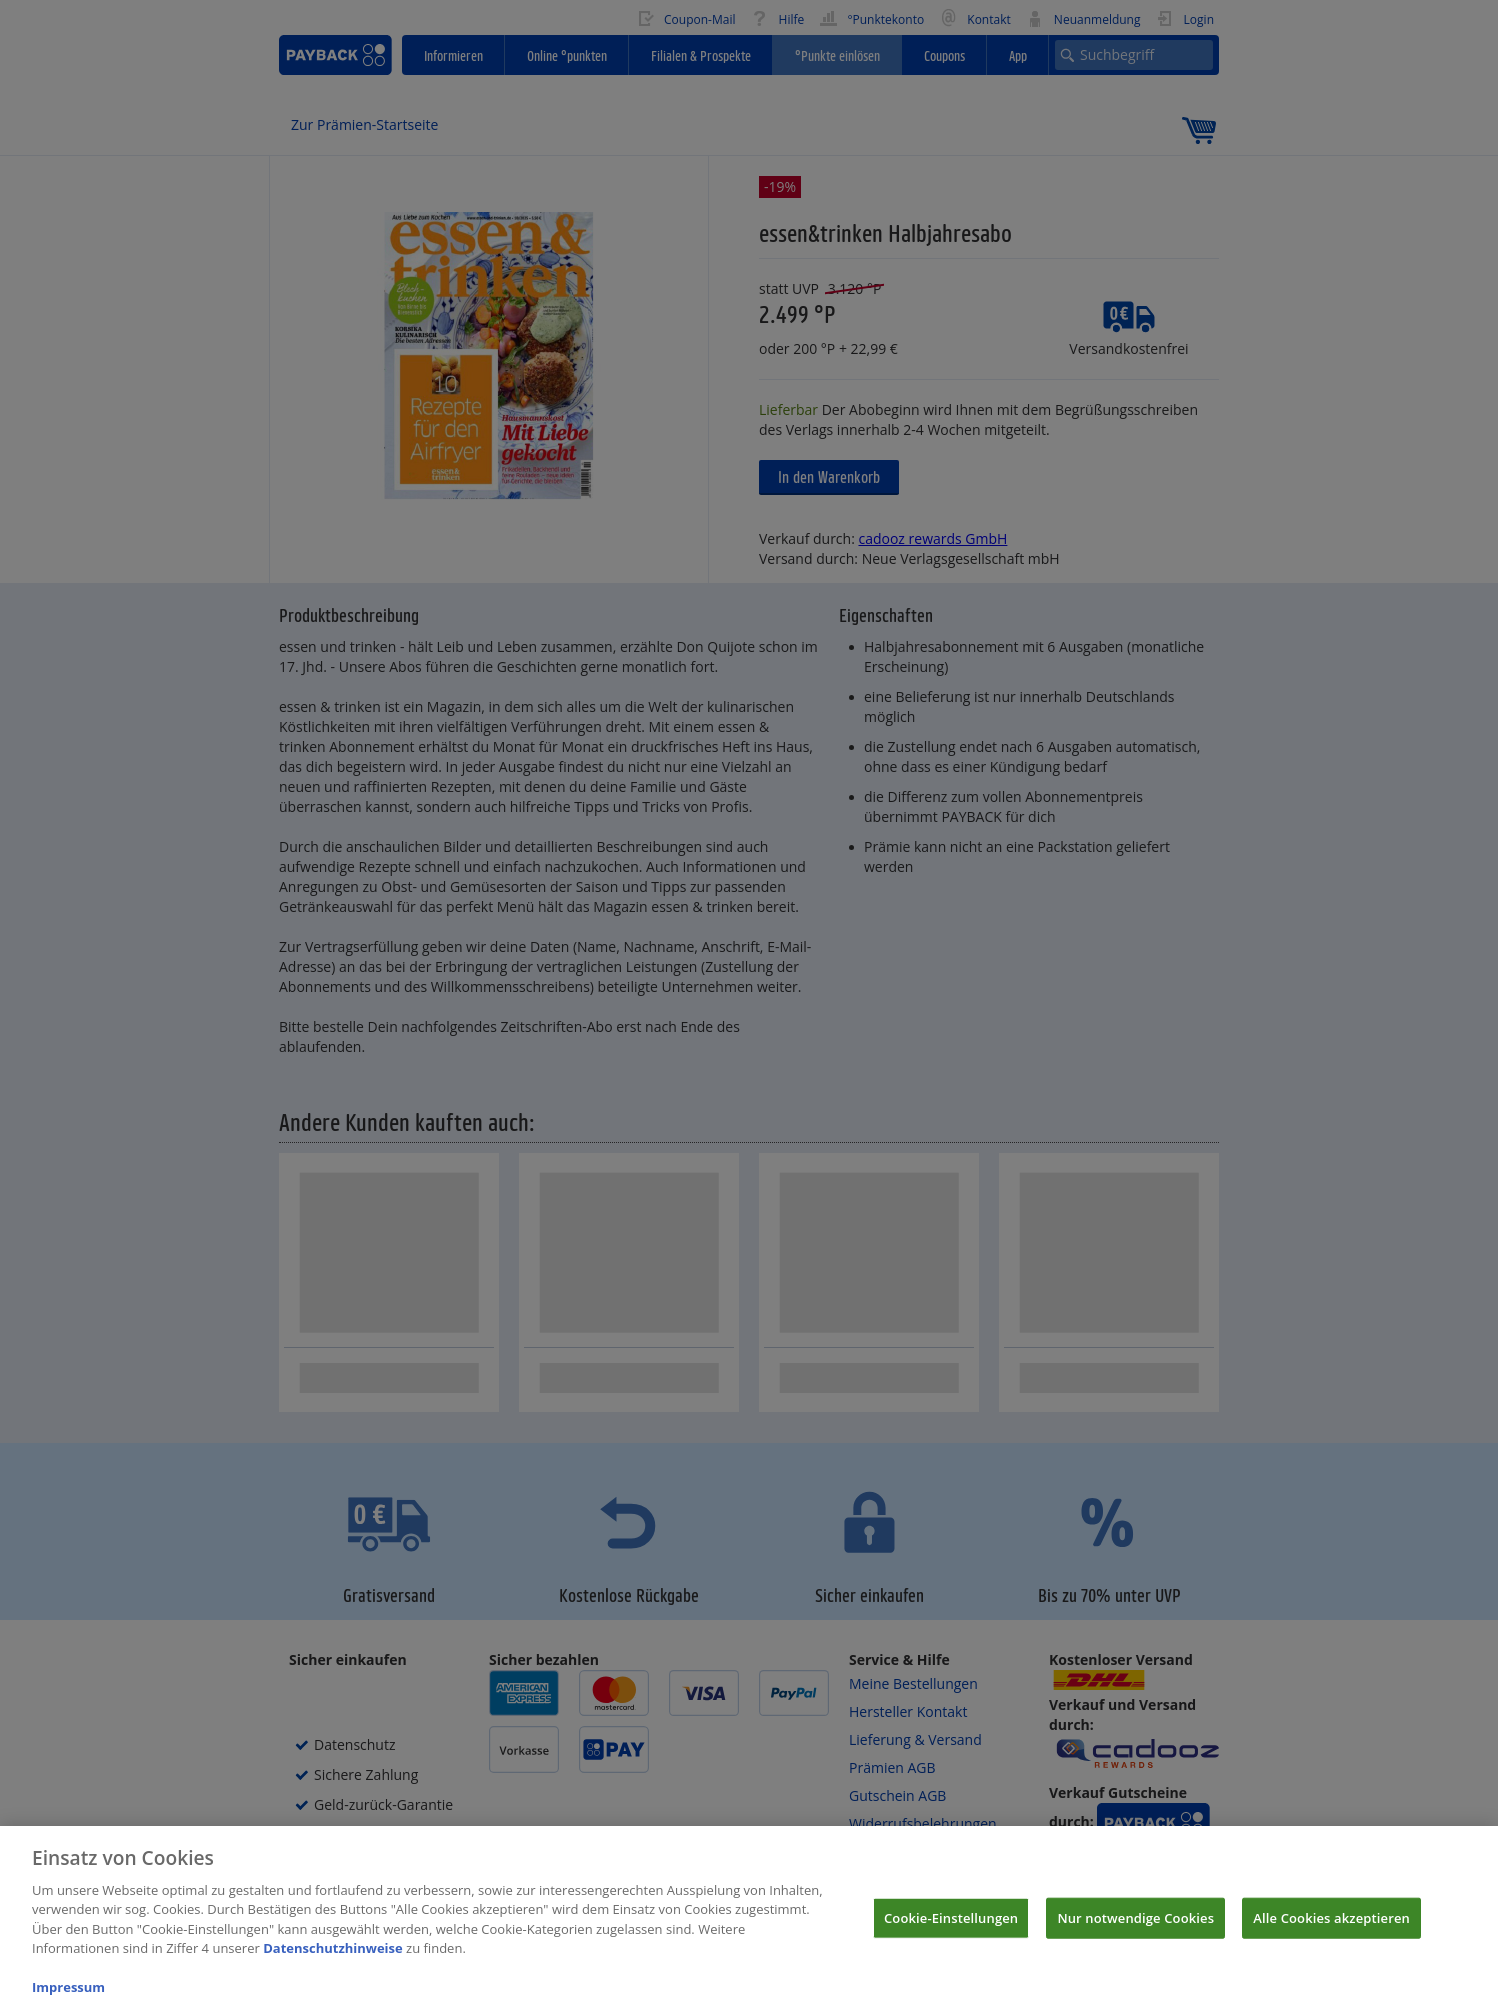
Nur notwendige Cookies (1135, 1932)
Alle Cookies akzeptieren (1331, 1932)
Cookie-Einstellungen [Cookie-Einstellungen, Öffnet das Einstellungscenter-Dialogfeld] (951, 1932)
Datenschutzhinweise (333, 1962)
